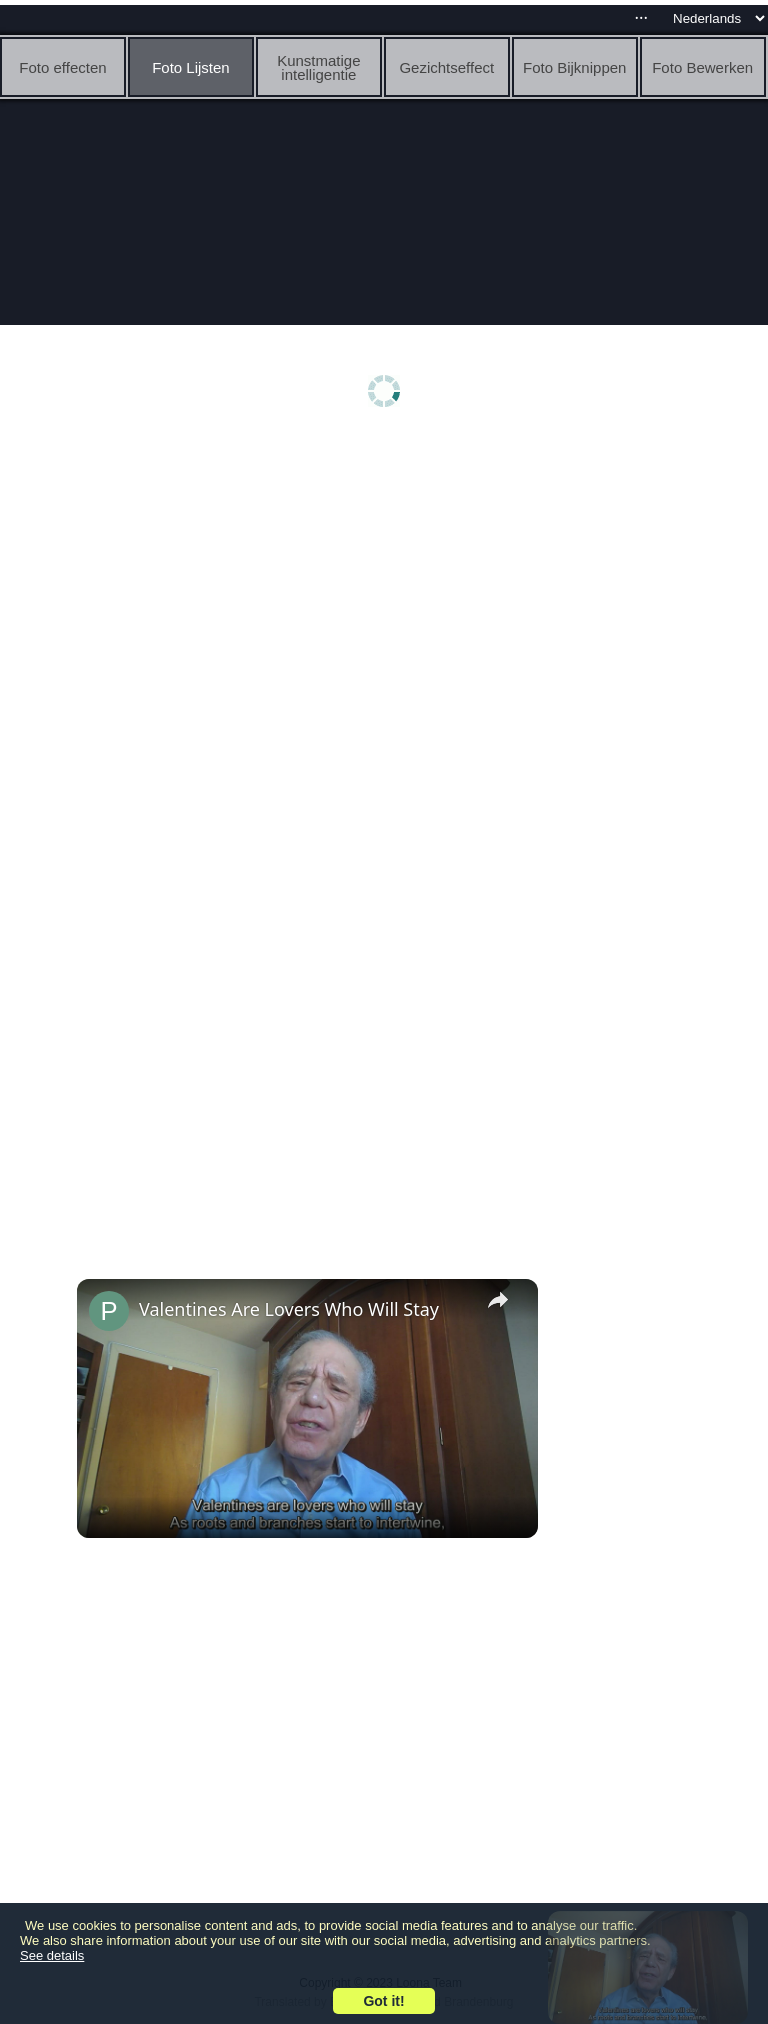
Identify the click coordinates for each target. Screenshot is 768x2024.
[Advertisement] (384, 597)
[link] (109, 1311)
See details (52, 1955)
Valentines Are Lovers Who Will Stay (289, 1309)
